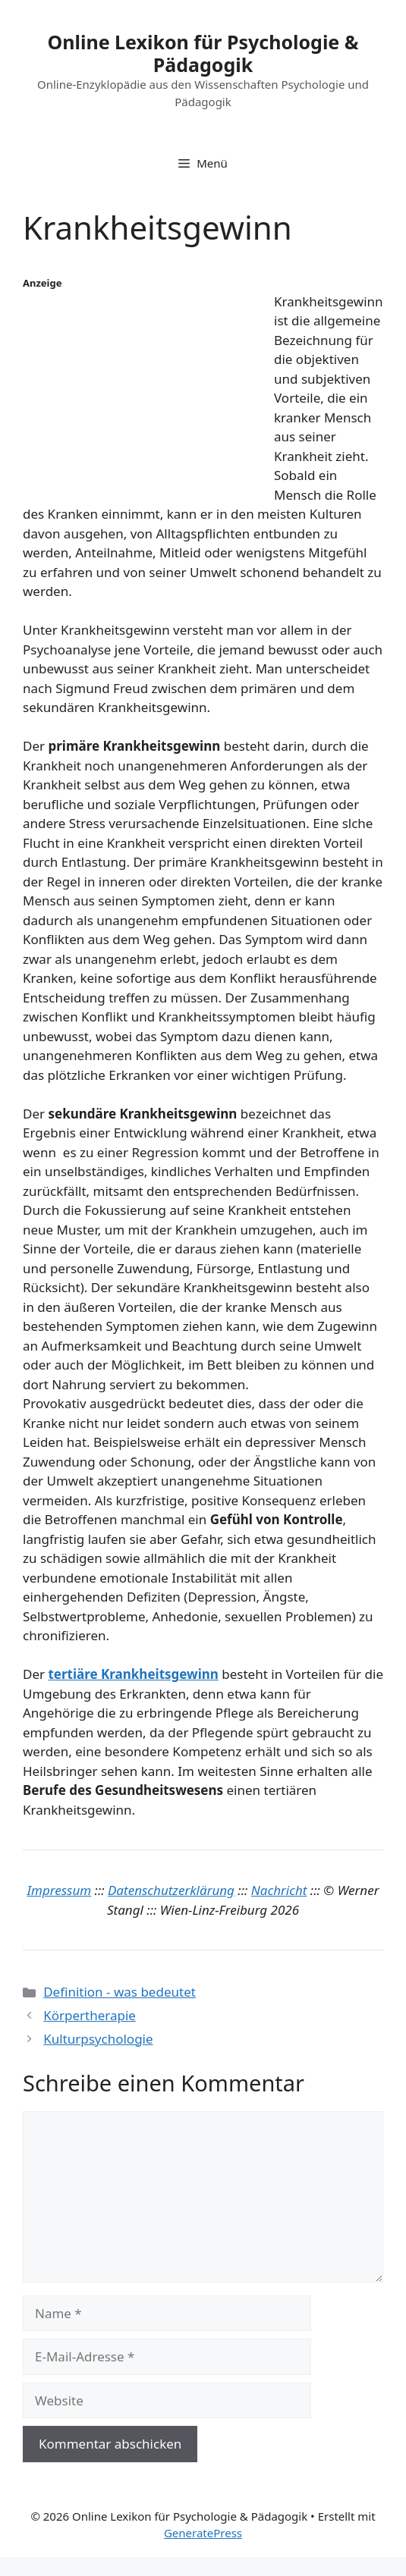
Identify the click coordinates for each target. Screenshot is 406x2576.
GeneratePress (203, 2532)
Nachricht (279, 1890)
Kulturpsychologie (98, 2038)
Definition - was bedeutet (119, 1991)
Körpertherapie (89, 2015)
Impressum (59, 1890)
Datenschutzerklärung (171, 1890)
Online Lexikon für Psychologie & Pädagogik (202, 53)
